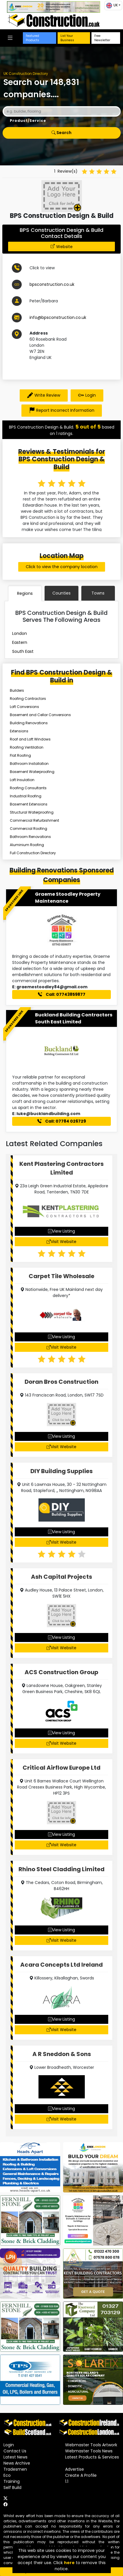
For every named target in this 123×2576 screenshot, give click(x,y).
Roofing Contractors (28, 698)
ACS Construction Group (61, 1672)
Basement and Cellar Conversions (40, 714)
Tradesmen (15, 2469)
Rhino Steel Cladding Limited (61, 1869)
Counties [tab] (61, 593)
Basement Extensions (28, 804)
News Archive (16, 2463)
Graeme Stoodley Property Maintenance (67, 897)
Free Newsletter (102, 38)
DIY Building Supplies (61, 1471)
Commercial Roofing (28, 828)
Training (11, 2481)
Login (87, 395)
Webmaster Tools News (89, 2451)
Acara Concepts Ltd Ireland (61, 1965)
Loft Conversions (24, 706)
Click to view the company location (62, 567)
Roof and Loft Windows (30, 739)
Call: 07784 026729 (61, 1121)
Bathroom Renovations (30, 836)
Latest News (15, 2457)
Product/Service (28, 120)
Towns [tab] (97, 593)
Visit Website (61, 1241)
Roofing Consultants (28, 787)
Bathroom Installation (29, 763)
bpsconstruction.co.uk (52, 284)
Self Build (12, 2487)
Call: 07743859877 (61, 994)
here (69, 2563)
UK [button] (112, 5)
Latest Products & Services (92, 2457)
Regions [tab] (25, 593)
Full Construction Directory (33, 852)
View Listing (61, 1231)
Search (61, 133)
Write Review (43, 395)
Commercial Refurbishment (34, 820)
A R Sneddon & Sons (61, 2054)
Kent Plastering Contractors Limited (61, 1168)
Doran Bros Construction (61, 1382)
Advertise (74, 2469)
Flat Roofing (20, 755)
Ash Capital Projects (61, 1577)
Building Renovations (29, 722)
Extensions (19, 731)
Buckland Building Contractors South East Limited (73, 1018)
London (19, 633)
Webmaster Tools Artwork (91, 2445)
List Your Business (67, 38)
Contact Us (14, 2451)
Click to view (42, 268)
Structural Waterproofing (32, 812)
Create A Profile (81, 2475)
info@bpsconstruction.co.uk (58, 317)
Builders (17, 690)
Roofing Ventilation (26, 747)
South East (23, 651)
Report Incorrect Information (61, 410)
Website (64, 247)
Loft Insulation (22, 779)
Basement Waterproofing (32, 771)
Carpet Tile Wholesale (61, 1276)
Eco (7, 2475)
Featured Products (32, 38)
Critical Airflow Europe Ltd (61, 1768)
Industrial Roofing (25, 796)
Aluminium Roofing (27, 844)
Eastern (19, 642)
